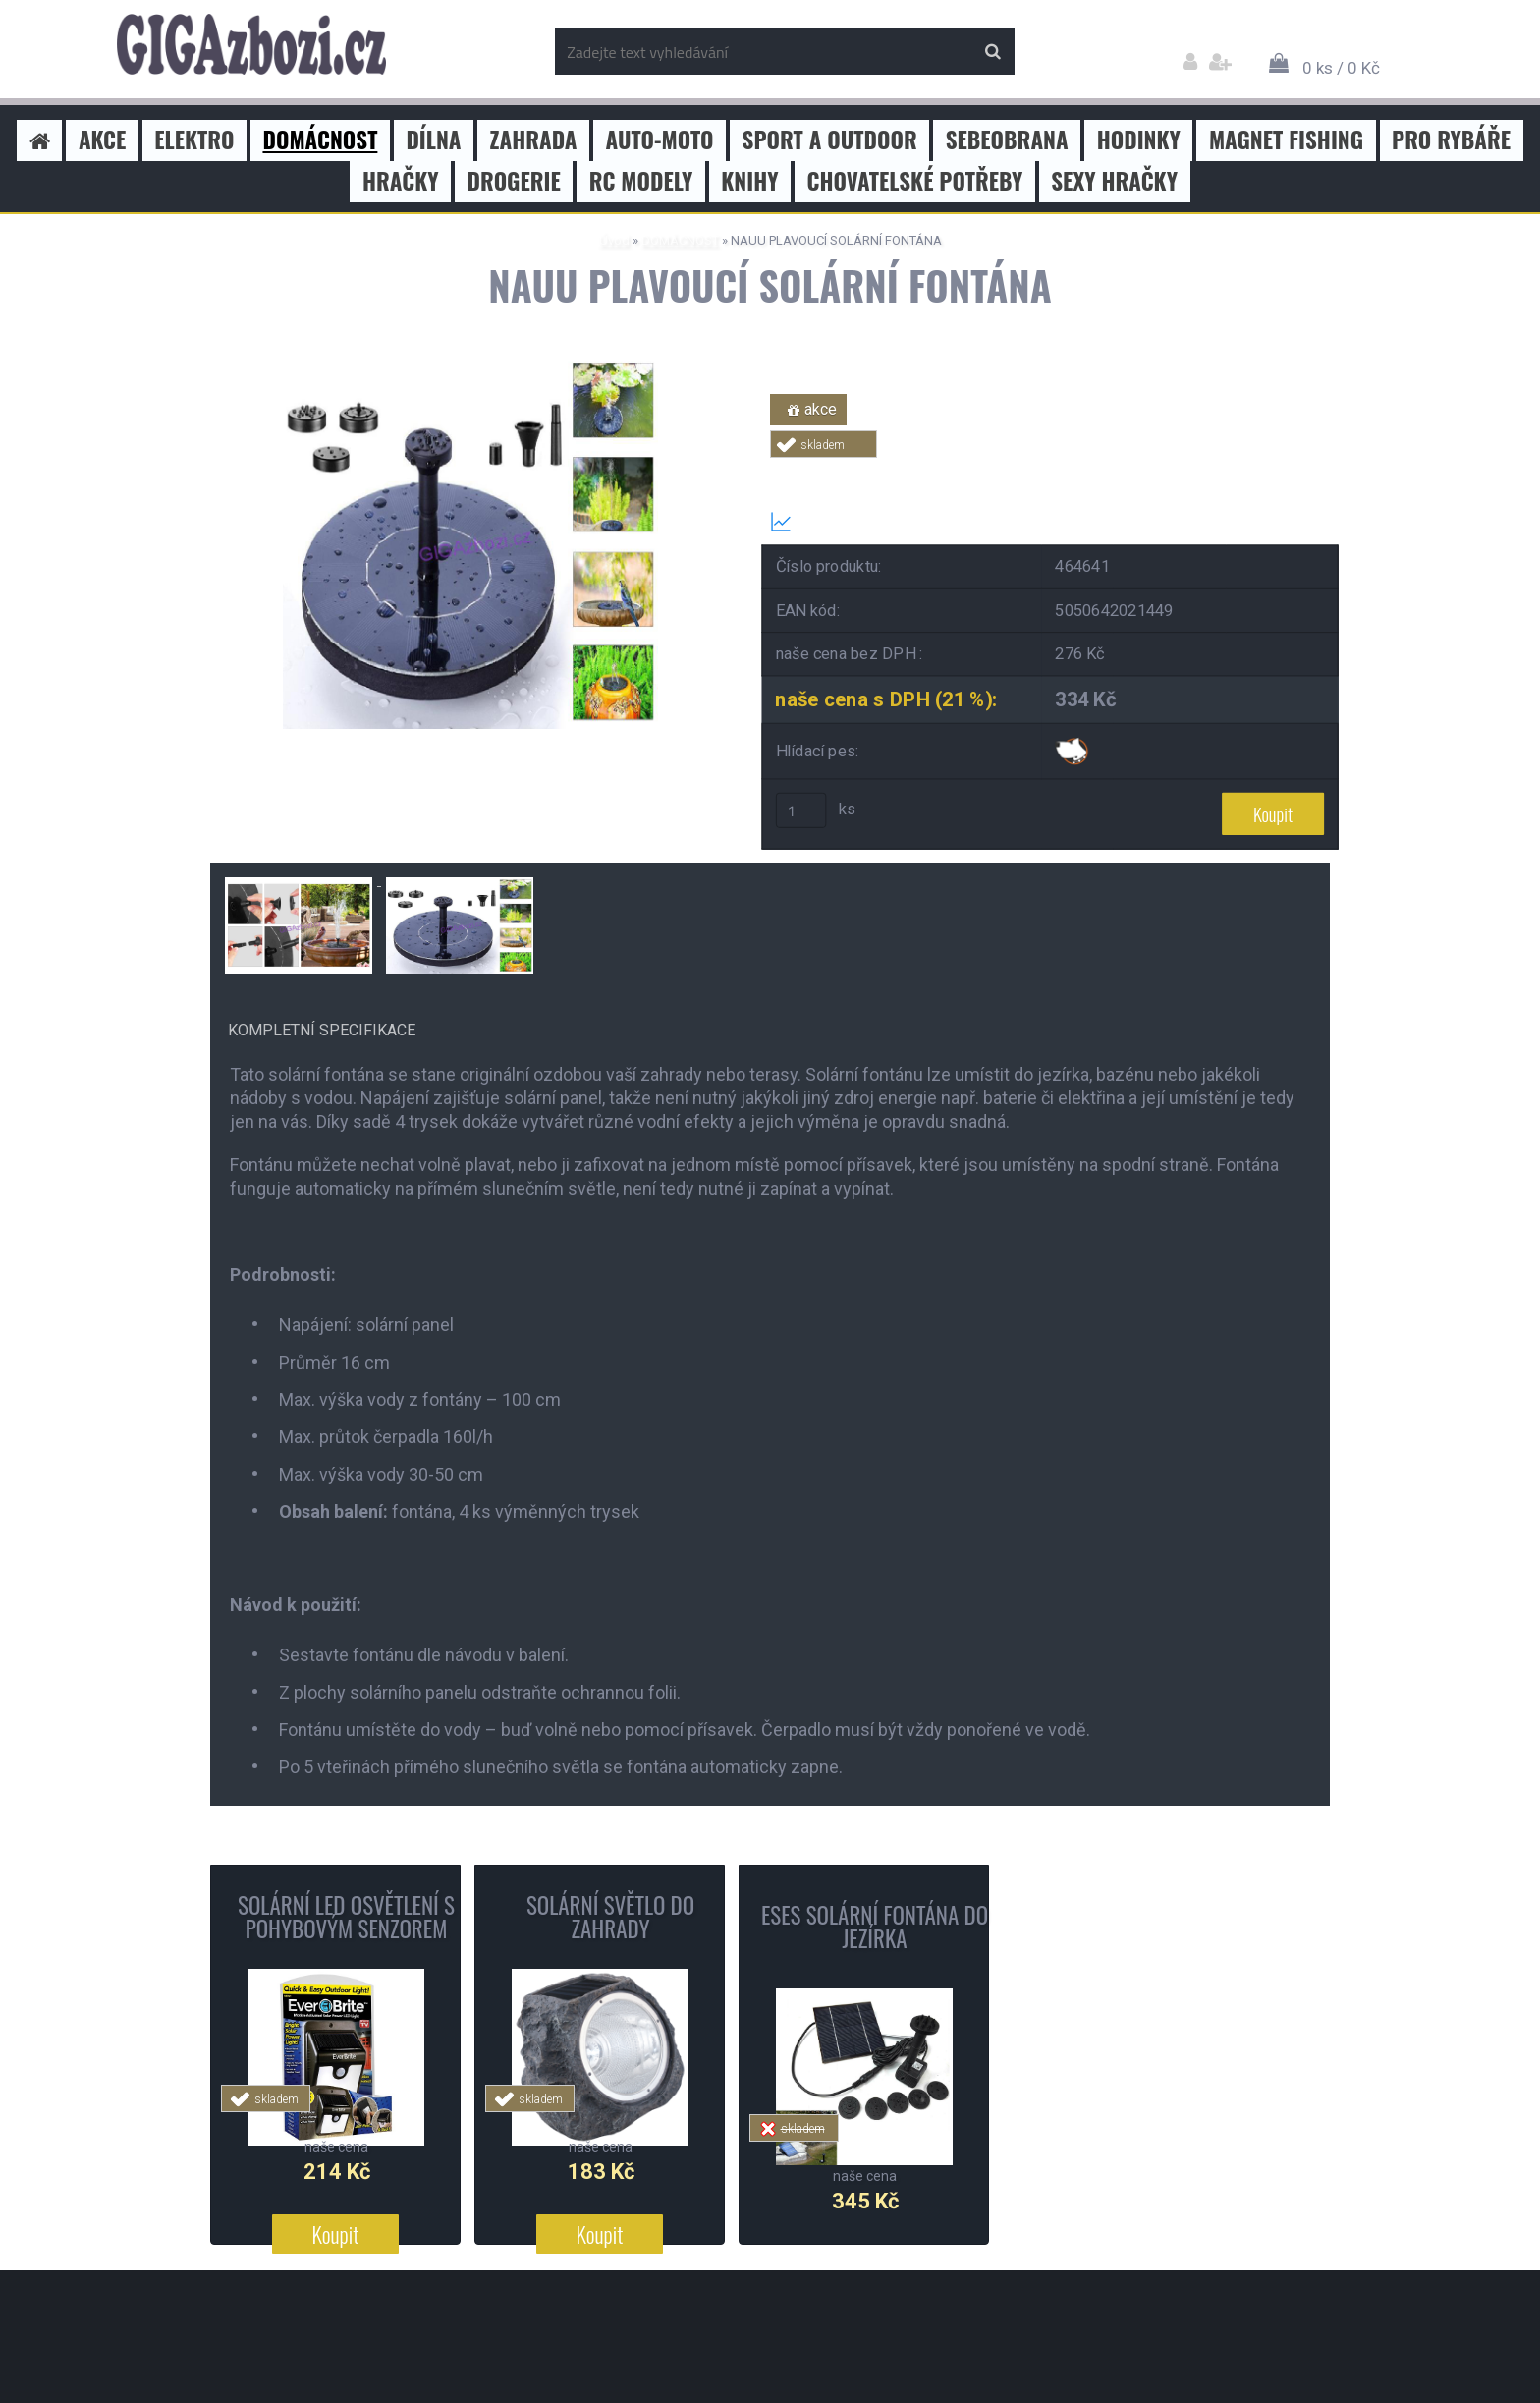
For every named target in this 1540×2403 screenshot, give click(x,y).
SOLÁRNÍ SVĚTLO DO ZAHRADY (610, 1916)
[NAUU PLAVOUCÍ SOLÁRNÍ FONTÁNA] (470, 361)
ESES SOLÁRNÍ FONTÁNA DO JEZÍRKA (874, 1926)
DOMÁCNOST (680, 240)
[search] (992, 52)
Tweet (1050, 469)
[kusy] (801, 810)
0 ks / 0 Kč (1341, 68)
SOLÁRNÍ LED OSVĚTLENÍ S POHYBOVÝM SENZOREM (346, 1916)
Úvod (614, 240)
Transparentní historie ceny (880, 521)
